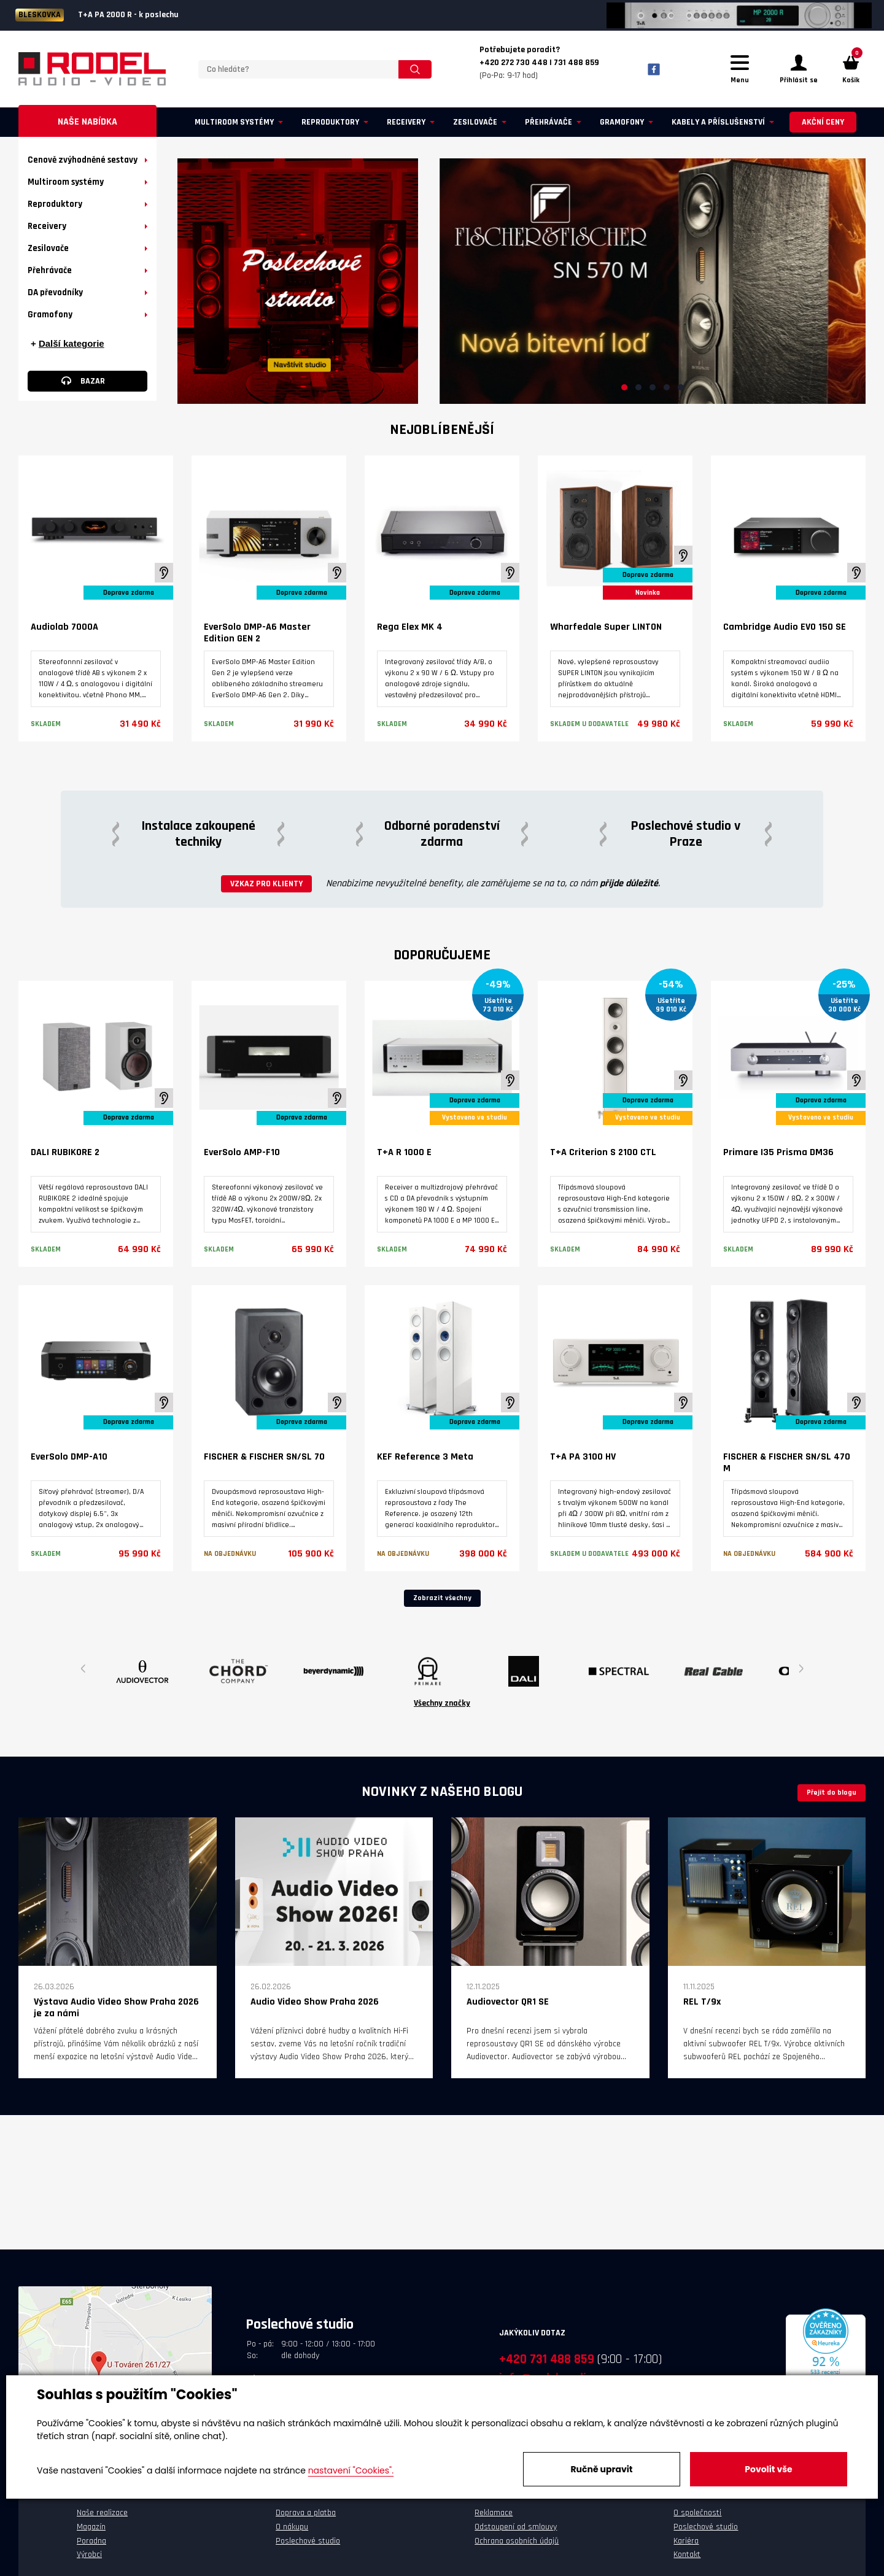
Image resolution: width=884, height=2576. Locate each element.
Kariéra (686, 2542)
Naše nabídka (87, 123)
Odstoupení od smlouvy (516, 2528)
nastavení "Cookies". (351, 2470)
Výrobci (89, 2556)
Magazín (91, 2528)
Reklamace (494, 2514)
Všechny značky (442, 1705)
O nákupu (292, 2528)
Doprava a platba (306, 2514)
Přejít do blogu (831, 1794)
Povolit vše (768, 2469)
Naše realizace (102, 2514)
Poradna (91, 2542)
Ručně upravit (601, 2469)
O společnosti (697, 2514)
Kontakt (686, 2556)
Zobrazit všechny (442, 1599)
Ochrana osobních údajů (517, 2542)
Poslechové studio (308, 2542)
